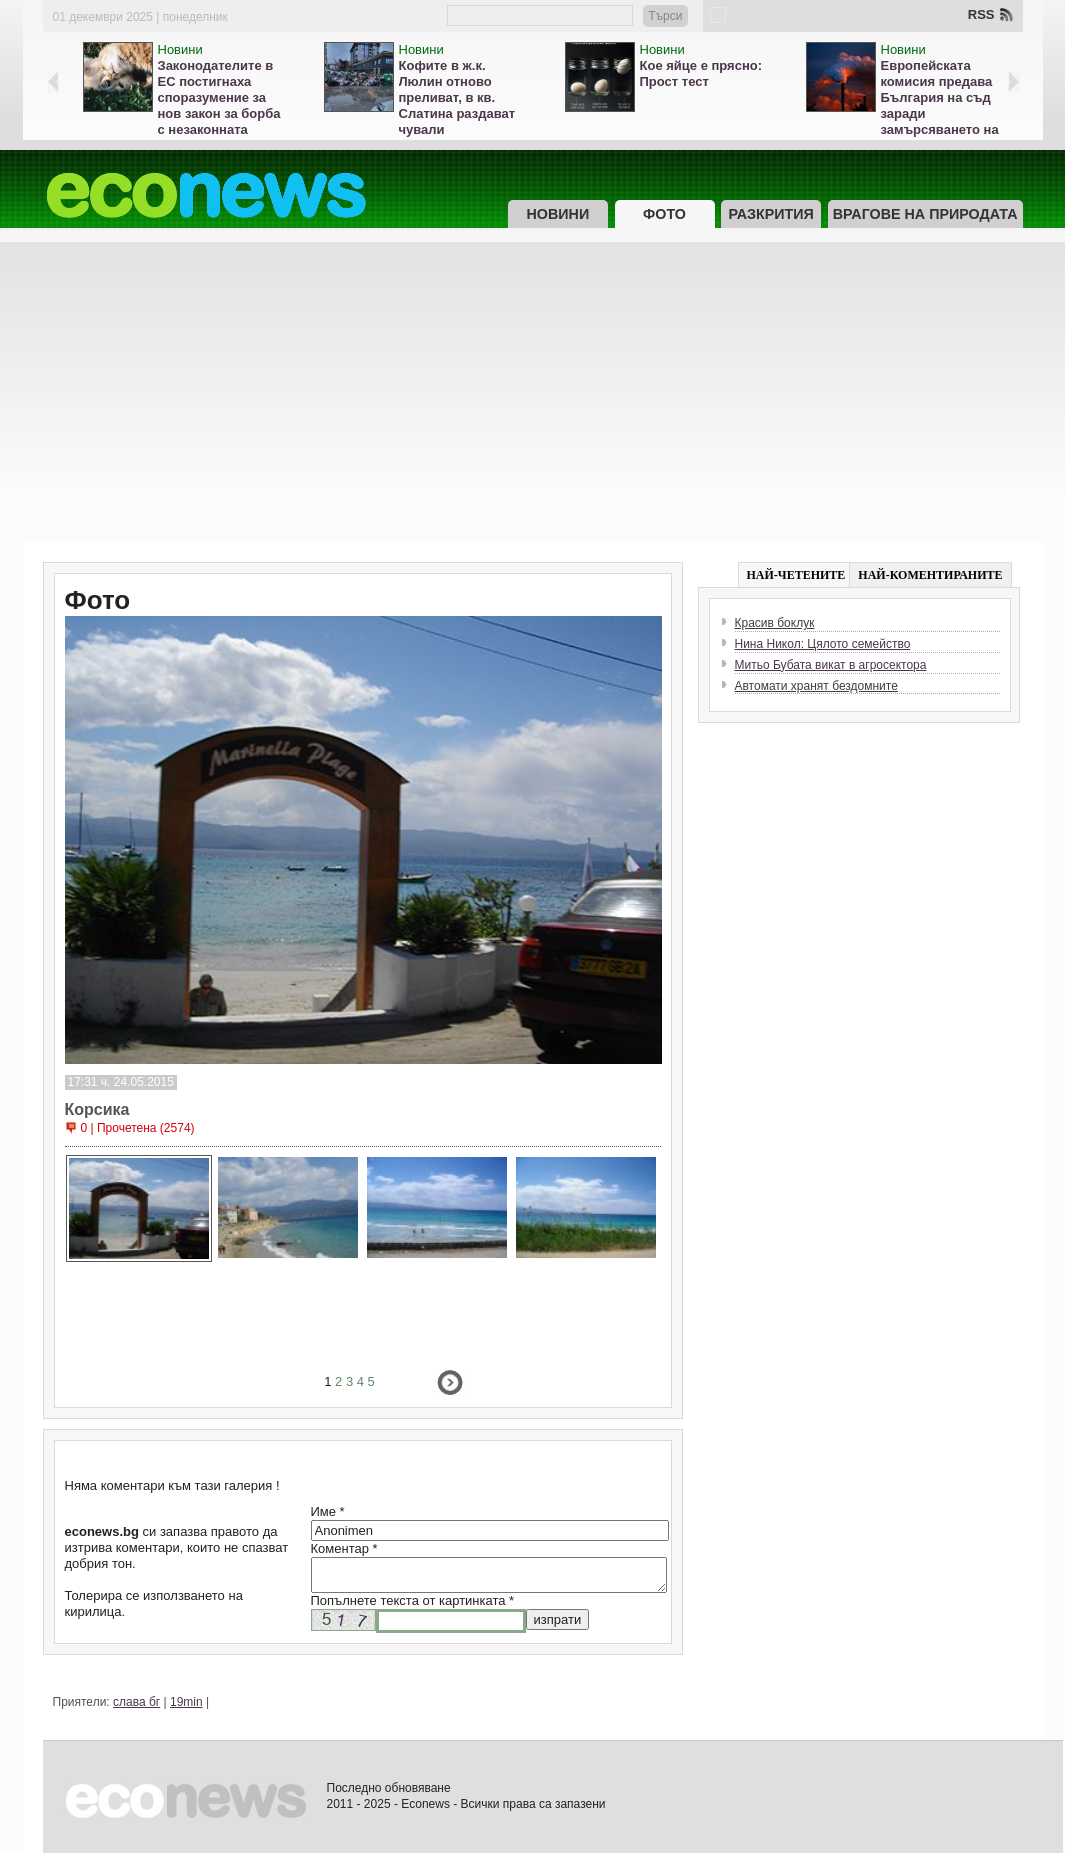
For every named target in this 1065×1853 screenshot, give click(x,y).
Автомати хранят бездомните (816, 686)
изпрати (558, 1619)
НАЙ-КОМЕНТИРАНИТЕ (930, 575)
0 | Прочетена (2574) (138, 1128)
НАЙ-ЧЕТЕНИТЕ (796, 575)
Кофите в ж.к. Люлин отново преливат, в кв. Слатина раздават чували (457, 97)
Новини (180, 49)
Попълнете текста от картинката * (413, 1600)
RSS (981, 14)
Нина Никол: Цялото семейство (823, 644)
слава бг (136, 1702)
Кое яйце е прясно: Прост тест (701, 73)
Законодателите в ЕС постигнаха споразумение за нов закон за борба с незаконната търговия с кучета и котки (222, 113)
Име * (328, 1511)
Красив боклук (775, 623)
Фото (664, 214)
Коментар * (344, 1548)
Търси (665, 16)
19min (186, 1702)
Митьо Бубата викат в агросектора (831, 665)
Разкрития (770, 214)
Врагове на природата (925, 214)
